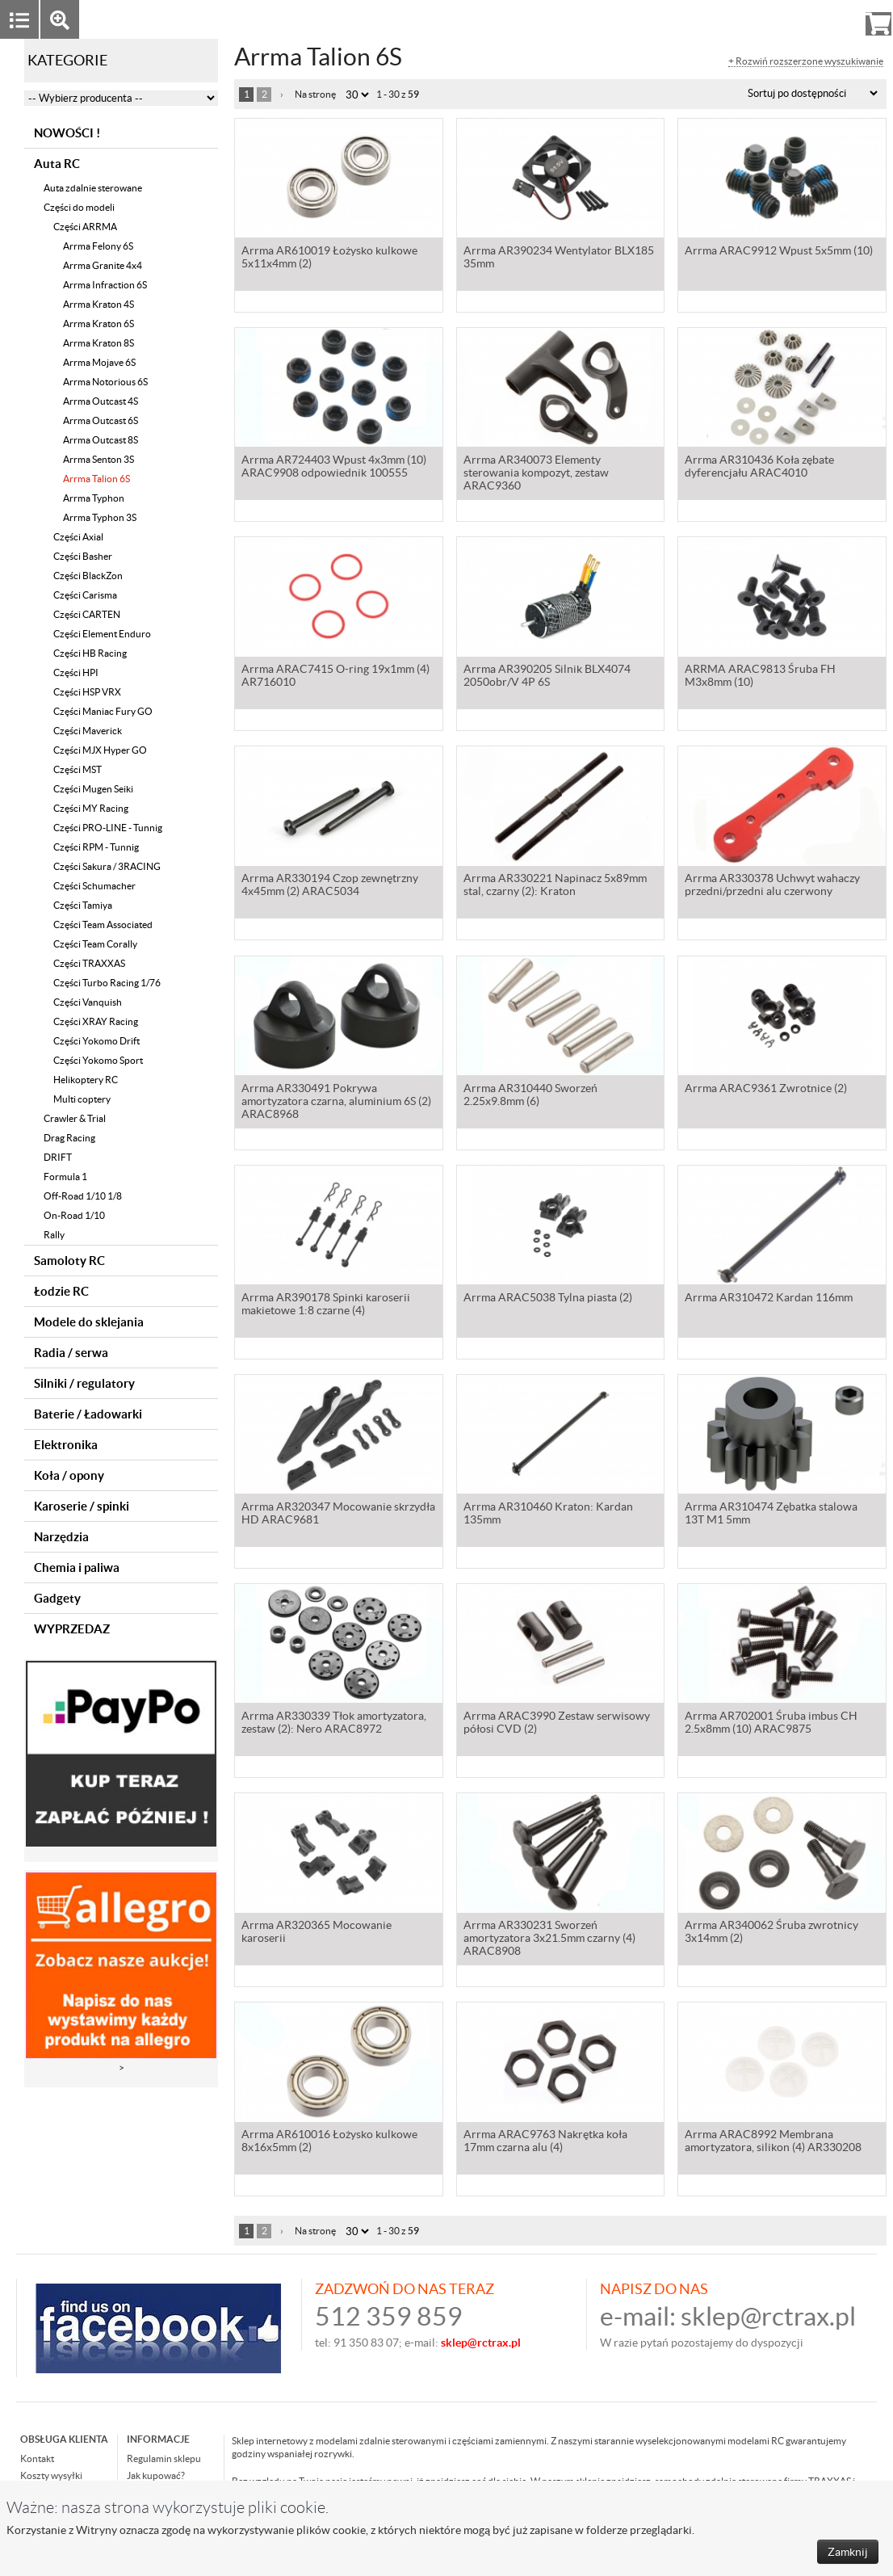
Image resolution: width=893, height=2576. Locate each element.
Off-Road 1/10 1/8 (83, 1196)
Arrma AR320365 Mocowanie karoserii (316, 1933)
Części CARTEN (86, 614)
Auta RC (57, 163)
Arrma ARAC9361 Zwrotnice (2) (766, 1089)
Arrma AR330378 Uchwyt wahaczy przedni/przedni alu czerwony (772, 886)
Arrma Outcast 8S (100, 440)
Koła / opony (69, 1475)
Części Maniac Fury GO (103, 711)
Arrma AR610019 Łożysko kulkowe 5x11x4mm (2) (329, 258)
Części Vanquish (87, 1002)
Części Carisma (85, 595)
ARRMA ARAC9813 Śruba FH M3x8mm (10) (760, 677)
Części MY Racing (90, 808)
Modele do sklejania (89, 1322)
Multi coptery (82, 1099)
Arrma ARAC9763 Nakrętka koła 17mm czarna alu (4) (545, 2142)
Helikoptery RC (85, 1079)
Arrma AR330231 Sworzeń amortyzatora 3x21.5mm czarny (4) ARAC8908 (549, 1939)
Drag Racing (69, 1138)
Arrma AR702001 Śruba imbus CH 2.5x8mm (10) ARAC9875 (771, 1724)
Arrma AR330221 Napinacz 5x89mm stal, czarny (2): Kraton (555, 886)
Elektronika (66, 1445)
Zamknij (848, 2551)
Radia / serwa (71, 1352)
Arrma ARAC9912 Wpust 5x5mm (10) (779, 252)
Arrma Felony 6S (98, 246)
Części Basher (82, 556)
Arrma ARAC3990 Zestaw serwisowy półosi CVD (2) (556, 1724)
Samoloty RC (69, 1260)
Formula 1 (65, 1176)
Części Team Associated (103, 924)
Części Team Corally (95, 944)
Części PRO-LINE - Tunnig (107, 827)
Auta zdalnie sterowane (93, 188)
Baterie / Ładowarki (88, 1414)
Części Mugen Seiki (93, 789)
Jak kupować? (156, 2475)
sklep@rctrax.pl (768, 2316)
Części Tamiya (82, 905)
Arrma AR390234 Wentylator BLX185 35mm (558, 258)
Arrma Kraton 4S (98, 304)
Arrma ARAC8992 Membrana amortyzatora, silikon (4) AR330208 (773, 2142)
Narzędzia (61, 1537)
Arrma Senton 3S (98, 459)
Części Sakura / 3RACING (107, 866)
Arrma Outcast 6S (100, 420)
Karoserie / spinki (81, 1506)
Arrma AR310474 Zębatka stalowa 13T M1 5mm (771, 1515)
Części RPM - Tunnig (96, 847)
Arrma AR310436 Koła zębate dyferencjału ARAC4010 (759, 468)
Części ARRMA (85, 226)
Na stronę (315, 94)
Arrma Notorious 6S (105, 381)
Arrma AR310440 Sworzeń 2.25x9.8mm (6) (530, 1096)
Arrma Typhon (93, 498)
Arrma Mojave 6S (99, 362)
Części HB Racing (90, 653)
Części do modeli (79, 207)
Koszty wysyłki (51, 2475)
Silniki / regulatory (84, 1383)
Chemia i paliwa (76, 1567)
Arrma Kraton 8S (98, 343)
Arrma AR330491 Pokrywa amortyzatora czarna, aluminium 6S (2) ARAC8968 (336, 1102)
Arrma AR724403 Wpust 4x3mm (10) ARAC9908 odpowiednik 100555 (333, 468)
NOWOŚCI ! (67, 133)
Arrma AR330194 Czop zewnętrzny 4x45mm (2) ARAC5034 (329, 886)
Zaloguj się (753, 19)
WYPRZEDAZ (72, 1629)
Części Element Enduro (102, 633)
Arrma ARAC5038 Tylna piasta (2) (547, 1298)
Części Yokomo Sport (98, 1060)
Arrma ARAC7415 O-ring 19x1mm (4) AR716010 (335, 677)
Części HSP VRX (87, 692)
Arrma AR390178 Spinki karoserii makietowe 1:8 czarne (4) (325, 1305)
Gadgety (57, 1598)
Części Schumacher (94, 885)
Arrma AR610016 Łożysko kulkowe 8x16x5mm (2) (329, 2142)
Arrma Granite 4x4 (102, 265)
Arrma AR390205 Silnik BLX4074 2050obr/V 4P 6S (547, 677)
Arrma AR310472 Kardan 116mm (769, 1298)
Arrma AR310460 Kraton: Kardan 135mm (548, 1515)
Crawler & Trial (75, 1118)
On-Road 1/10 (74, 1215)
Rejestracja (820, 19)
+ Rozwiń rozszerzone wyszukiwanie (805, 61)
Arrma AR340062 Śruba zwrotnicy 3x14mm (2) (771, 1933)
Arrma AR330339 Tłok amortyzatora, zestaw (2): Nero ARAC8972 (333, 1724)
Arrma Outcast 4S (100, 401)
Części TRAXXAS (89, 963)
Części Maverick (87, 730)
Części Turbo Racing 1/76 (107, 982)
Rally (54, 1234)
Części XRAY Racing (95, 1021)
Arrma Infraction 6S (105, 284)
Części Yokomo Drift (96, 1041)
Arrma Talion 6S (96, 478)
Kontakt (37, 2458)
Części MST (77, 769)
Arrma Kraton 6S (98, 323)
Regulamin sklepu (164, 2458)
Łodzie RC (61, 1291)
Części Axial (78, 537)
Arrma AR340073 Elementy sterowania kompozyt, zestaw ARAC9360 (536, 474)
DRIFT (58, 1157)
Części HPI (76, 672)
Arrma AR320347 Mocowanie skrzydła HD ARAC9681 (338, 1515)
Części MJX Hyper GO (100, 750)
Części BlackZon (88, 575)
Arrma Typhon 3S (99, 517)
